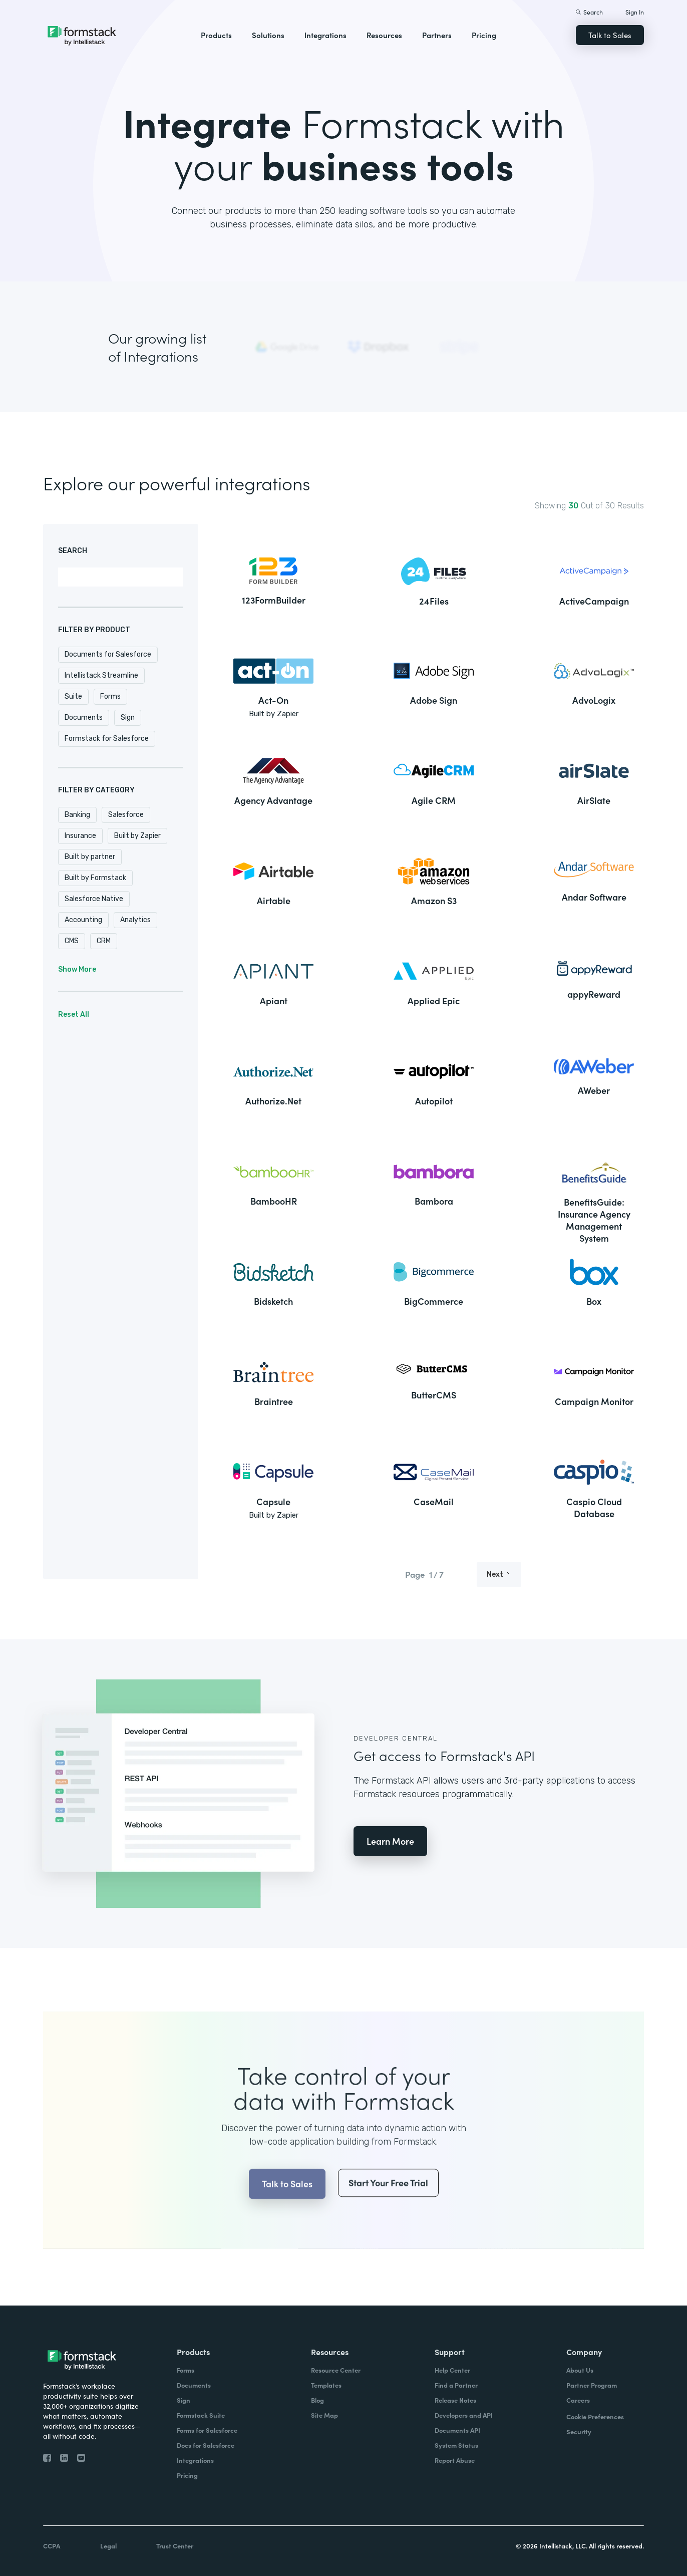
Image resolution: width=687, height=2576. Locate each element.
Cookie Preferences (595, 2416)
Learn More (390, 1841)
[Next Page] (499, 1574)
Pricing (484, 35)
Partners (437, 35)
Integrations (325, 35)
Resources (384, 35)
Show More (77, 969)
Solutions (268, 35)
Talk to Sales (609, 35)
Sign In (634, 12)
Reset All (73, 1014)
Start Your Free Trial (388, 2222)
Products (216, 35)
